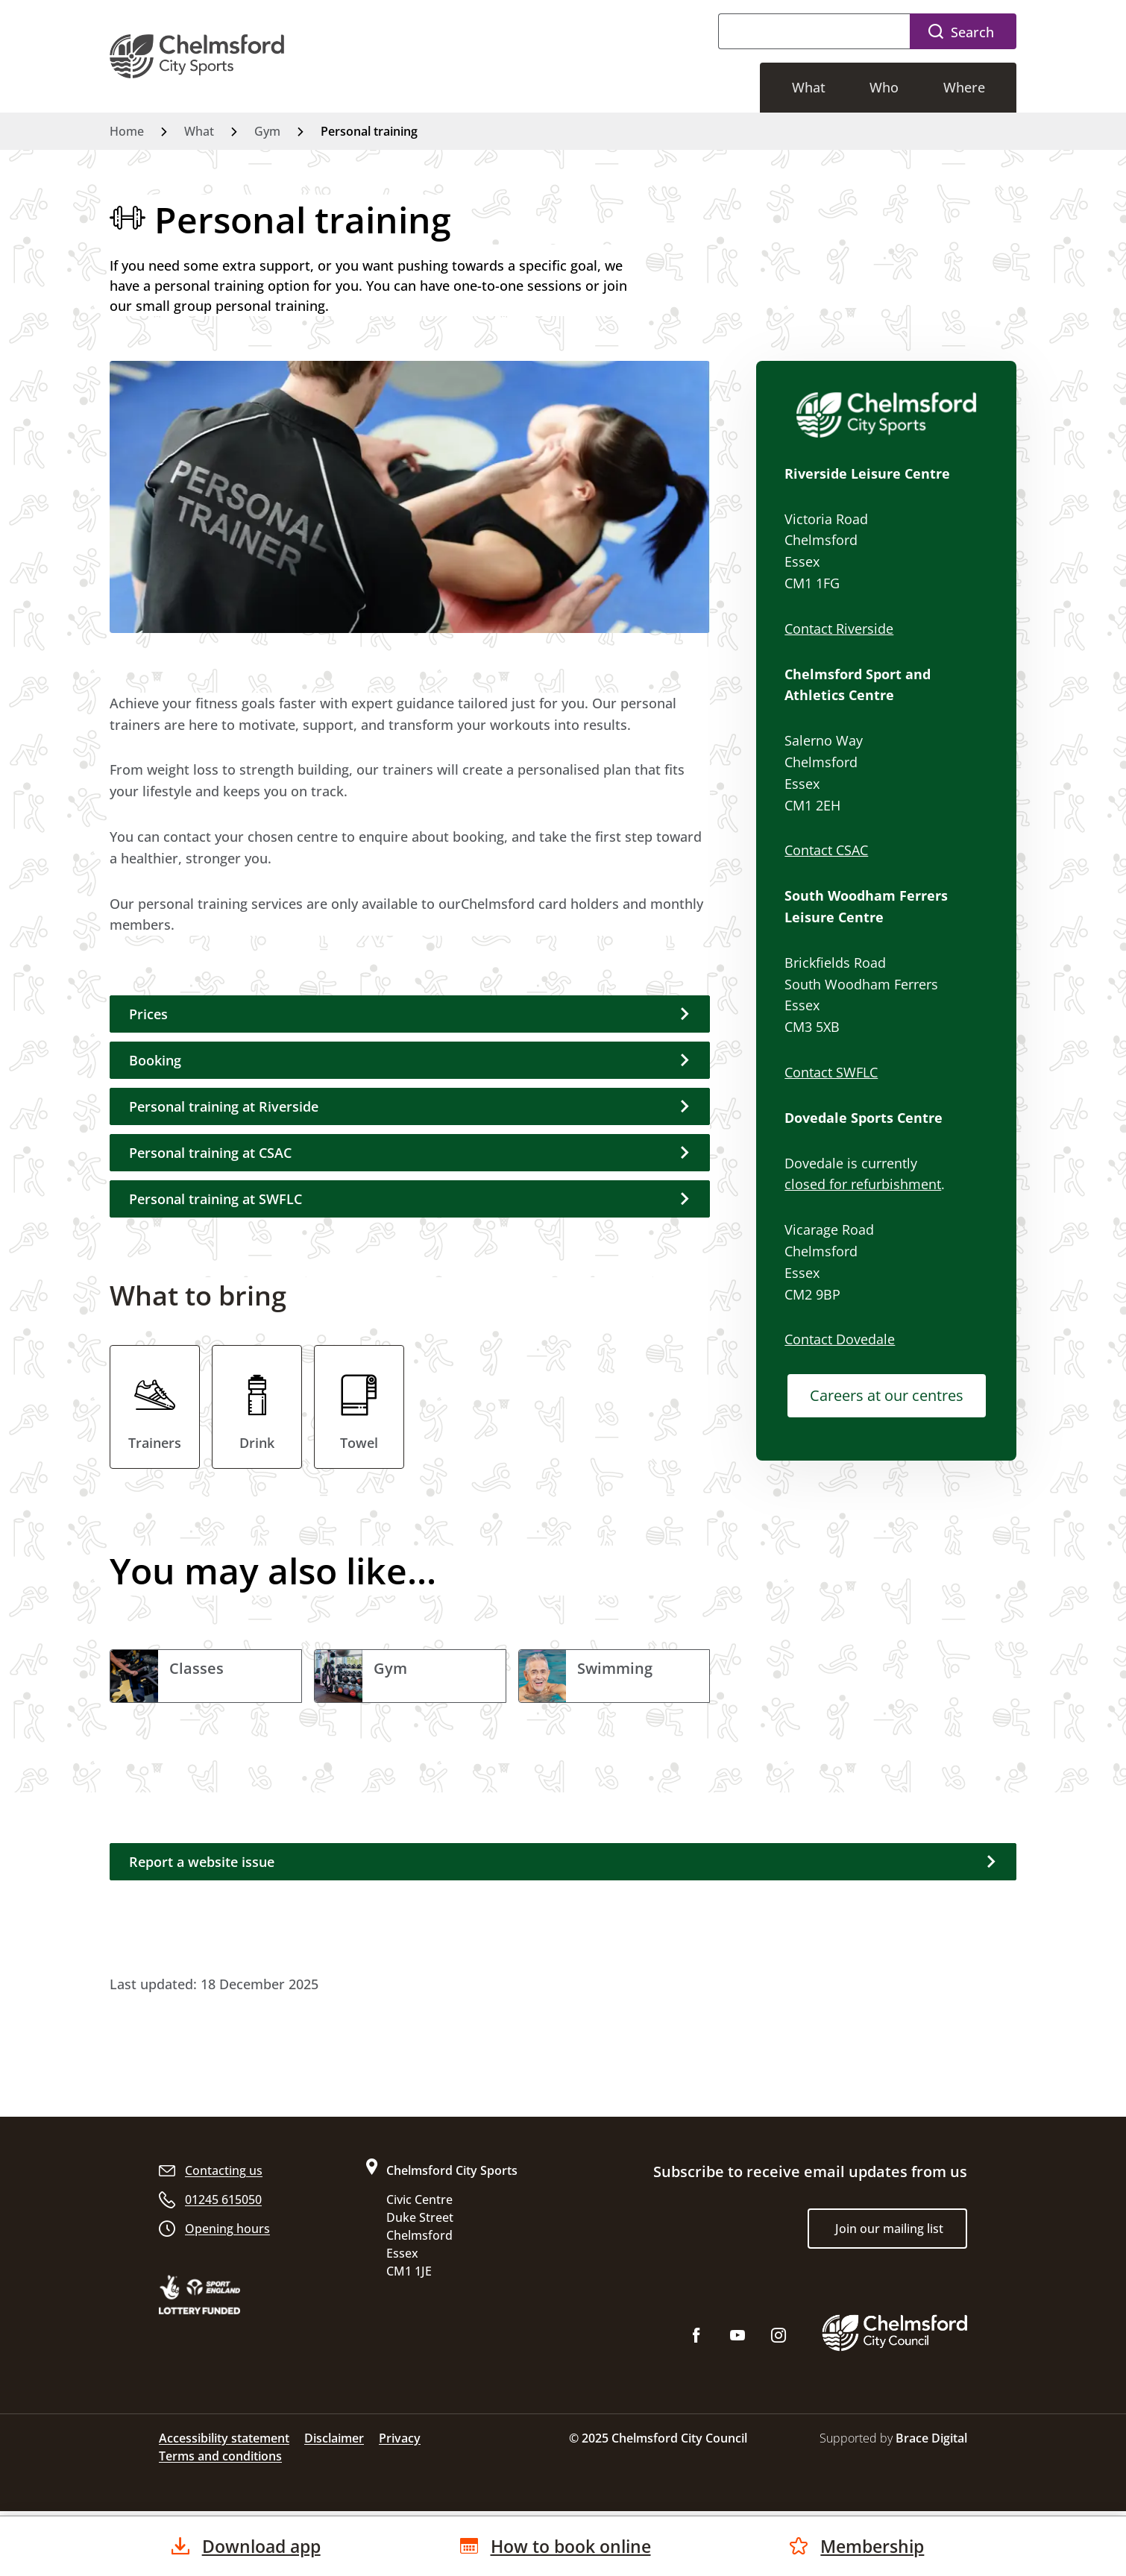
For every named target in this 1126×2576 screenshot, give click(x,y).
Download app (258, 2545)
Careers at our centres (886, 1395)
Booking (155, 1060)
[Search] (814, 31)
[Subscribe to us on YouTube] (737, 2341)
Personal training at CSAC (210, 1153)
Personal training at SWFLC (215, 1199)
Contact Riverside (838, 628)
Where (966, 87)
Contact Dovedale (839, 1339)
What (817, 87)
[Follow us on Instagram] (778, 2341)
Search (972, 32)
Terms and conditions (220, 2458)
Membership (859, 2545)
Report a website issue (201, 1864)
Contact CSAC (826, 850)
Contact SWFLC (831, 1072)
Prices (148, 1014)
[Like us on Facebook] (696, 2341)
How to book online (562, 2545)
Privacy (400, 2440)
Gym (267, 131)
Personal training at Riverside (223, 1106)
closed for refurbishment (862, 1184)
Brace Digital (931, 2440)
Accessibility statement (224, 2440)
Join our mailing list (889, 2231)
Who (889, 87)
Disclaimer (334, 2440)
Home (127, 131)
